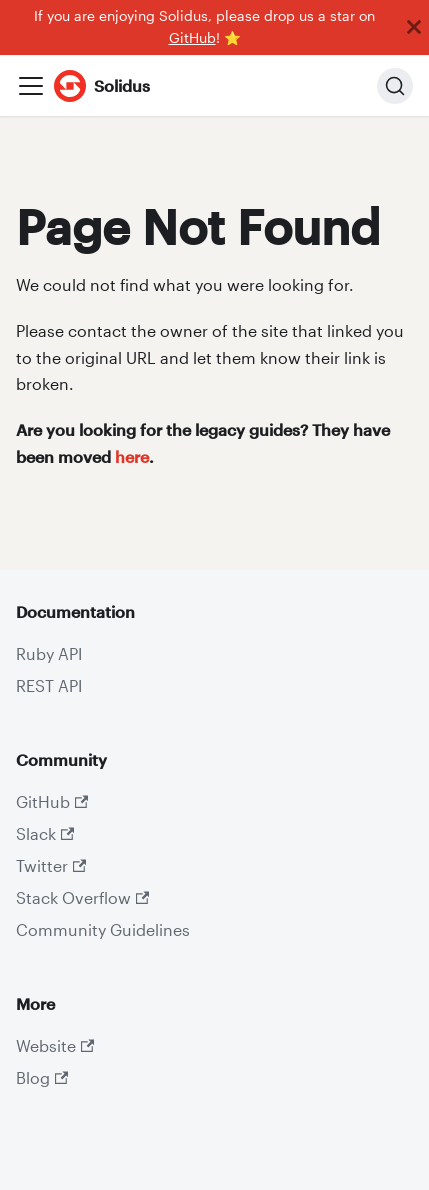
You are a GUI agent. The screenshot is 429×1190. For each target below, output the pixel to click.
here (132, 456)
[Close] (414, 27)
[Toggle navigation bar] (31, 86)
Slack (45, 833)
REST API (49, 685)
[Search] (395, 86)
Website (55, 1045)
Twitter (51, 865)
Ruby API (49, 653)
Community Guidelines (103, 929)
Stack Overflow (82, 897)
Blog (42, 1077)
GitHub (192, 38)
